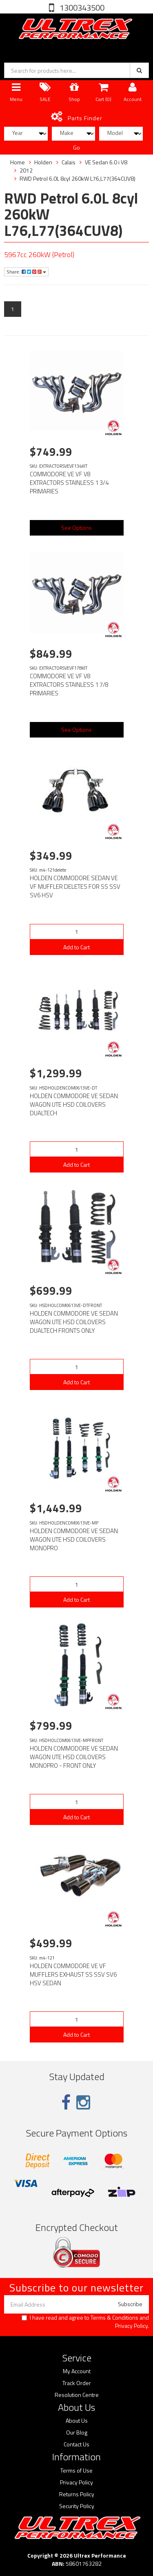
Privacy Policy (131, 2325)
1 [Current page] (12, 309)
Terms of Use (76, 2470)
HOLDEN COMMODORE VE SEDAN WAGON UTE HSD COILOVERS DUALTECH (74, 1104)
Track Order (76, 2383)
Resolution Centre (77, 2395)
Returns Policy (76, 2494)
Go (76, 147)
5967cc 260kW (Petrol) (39, 254)
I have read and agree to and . (85, 2322)
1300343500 (81, 7)
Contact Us (76, 2444)
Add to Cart (76, 947)
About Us (77, 2421)
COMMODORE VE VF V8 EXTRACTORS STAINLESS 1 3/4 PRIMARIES (69, 482)
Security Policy (76, 2506)
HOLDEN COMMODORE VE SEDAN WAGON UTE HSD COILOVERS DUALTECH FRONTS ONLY (74, 1322)
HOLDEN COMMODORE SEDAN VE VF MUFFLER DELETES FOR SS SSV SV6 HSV (75, 886)
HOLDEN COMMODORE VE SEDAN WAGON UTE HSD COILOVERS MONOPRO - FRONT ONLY (74, 1757)
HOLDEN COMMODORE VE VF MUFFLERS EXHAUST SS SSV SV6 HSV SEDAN (73, 1974)
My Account (77, 2371)
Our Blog (76, 2432)
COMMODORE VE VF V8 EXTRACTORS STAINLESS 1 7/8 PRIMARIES (69, 684)
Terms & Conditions (114, 2317)
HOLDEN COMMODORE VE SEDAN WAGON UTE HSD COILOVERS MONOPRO (74, 1539)
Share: (26, 272)
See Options (76, 527)
